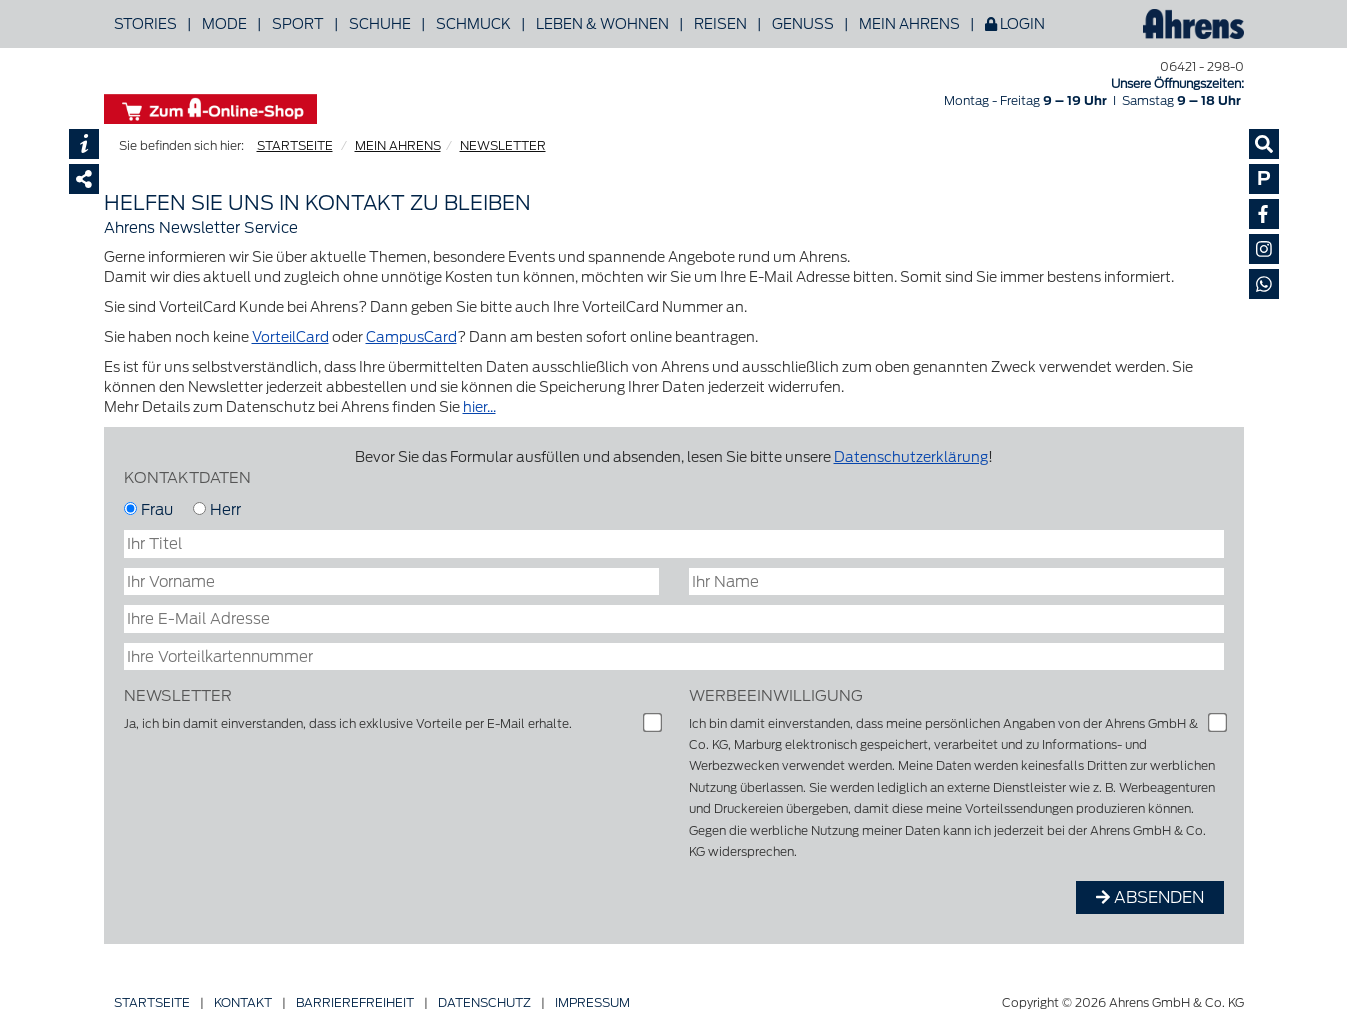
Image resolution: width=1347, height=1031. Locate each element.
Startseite (152, 1002)
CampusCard (411, 337)
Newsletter (178, 695)
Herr (217, 509)
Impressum (592, 1002)
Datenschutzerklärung (911, 457)
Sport (298, 24)
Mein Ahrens (909, 24)
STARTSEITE (295, 145)
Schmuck (473, 24)
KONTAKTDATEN (187, 477)
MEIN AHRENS (398, 145)
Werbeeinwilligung (776, 695)
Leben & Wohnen (602, 24)
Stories (145, 24)
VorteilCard (290, 337)
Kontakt (243, 1002)
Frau (148, 509)
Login (1015, 24)
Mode (224, 24)
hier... (479, 407)
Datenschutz (484, 1002)
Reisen (720, 24)
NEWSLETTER (503, 145)
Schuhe (380, 24)
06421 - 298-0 (1202, 66)
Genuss (803, 24)
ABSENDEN (1150, 897)
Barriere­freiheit (355, 1002)
